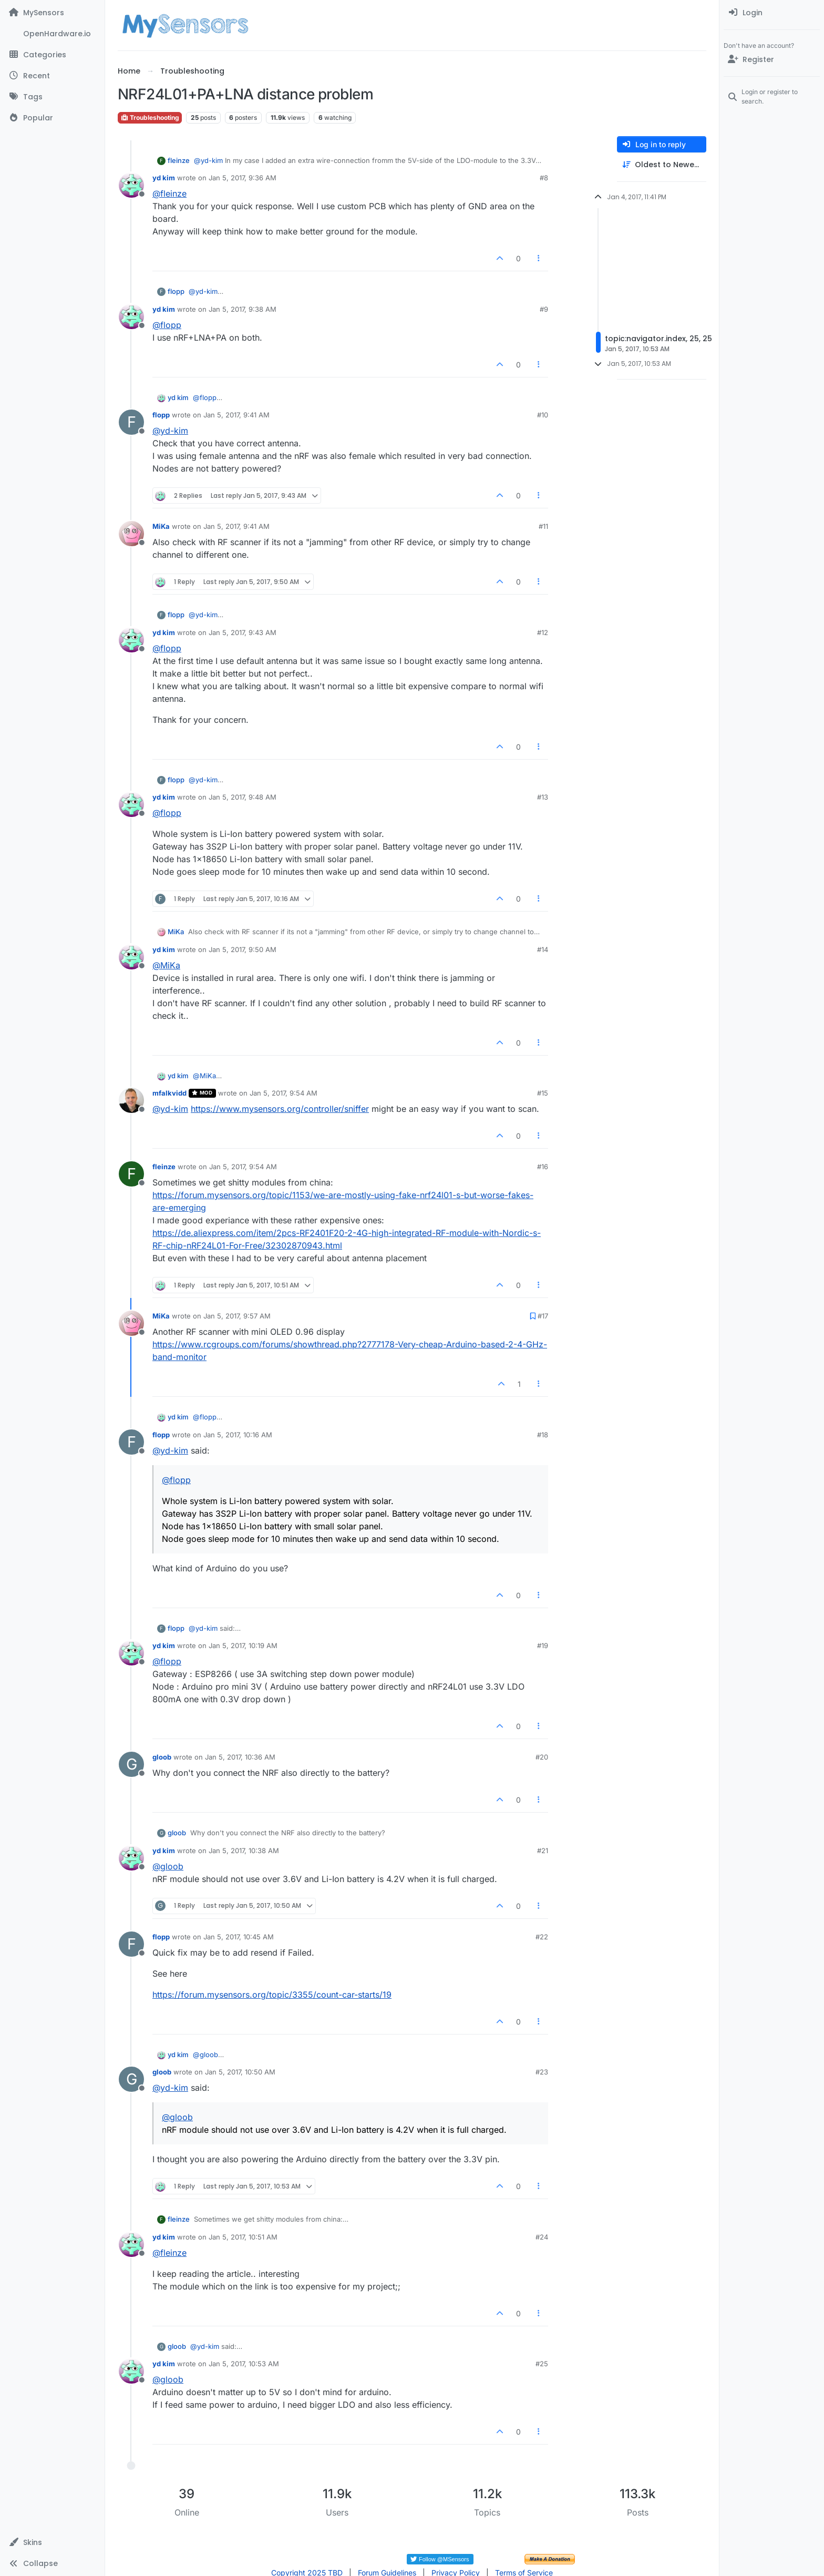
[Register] (772, 59)
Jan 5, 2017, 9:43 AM (242, 632)
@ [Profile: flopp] (166, 325)
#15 (542, 1093)
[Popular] (52, 117)
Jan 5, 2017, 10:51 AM (243, 2237)
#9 (544, 309)
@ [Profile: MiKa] (166, 965)
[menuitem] (772, 12)
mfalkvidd (169, 1093)
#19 (542, 1645)
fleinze (179, 160)
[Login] (772, 12)
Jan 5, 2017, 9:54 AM (283, 1093)
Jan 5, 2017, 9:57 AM (237, 1316)
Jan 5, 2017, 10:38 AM (244, 1850)
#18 (542, 1434)
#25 (541, 2363)
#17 (543, 1316)
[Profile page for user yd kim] (131, 185)
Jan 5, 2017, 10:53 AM (244, 2363)
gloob (161, 1757)
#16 (542, 1166)
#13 (542, 797)
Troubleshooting (149, 117)
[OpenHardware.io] (52, 33)
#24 (541, 2237)
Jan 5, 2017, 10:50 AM (240, 2072)
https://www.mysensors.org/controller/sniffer (280, 1108)
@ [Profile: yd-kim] (208, 160)
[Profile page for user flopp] (131, 422)
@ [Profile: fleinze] (169, 193)
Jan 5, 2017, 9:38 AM (242, 309)
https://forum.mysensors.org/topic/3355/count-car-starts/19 (272, 1994)
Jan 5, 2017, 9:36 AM (242, 177)
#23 (541, 2072)
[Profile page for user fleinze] (131, 1174)
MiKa (161, 526)
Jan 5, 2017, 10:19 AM (243, 1645)
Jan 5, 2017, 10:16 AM (237, 1434)
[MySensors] (52, 12)
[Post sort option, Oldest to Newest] (661, 165)
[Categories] (52, 54)
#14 (542, 949)
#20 (541, 1757)
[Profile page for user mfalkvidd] (131, 1100)
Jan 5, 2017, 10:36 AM (240, 1757)
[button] (52, 2542)
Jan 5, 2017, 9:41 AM (236, 415)
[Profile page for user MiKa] (131, 533)
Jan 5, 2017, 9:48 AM (242, 797)
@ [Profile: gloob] (167, 1866)
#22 (541, 1937)
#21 (542, 1850)
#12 (542, 632)
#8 (544, 177)
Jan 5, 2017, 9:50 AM (242, 949)
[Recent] (52, 75)
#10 (542, 415)
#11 (543, 526)
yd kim (163, 177)
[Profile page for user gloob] (131, 1764)
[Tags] (52, 96)
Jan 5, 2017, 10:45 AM (238, 1937)
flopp (176, 291)
